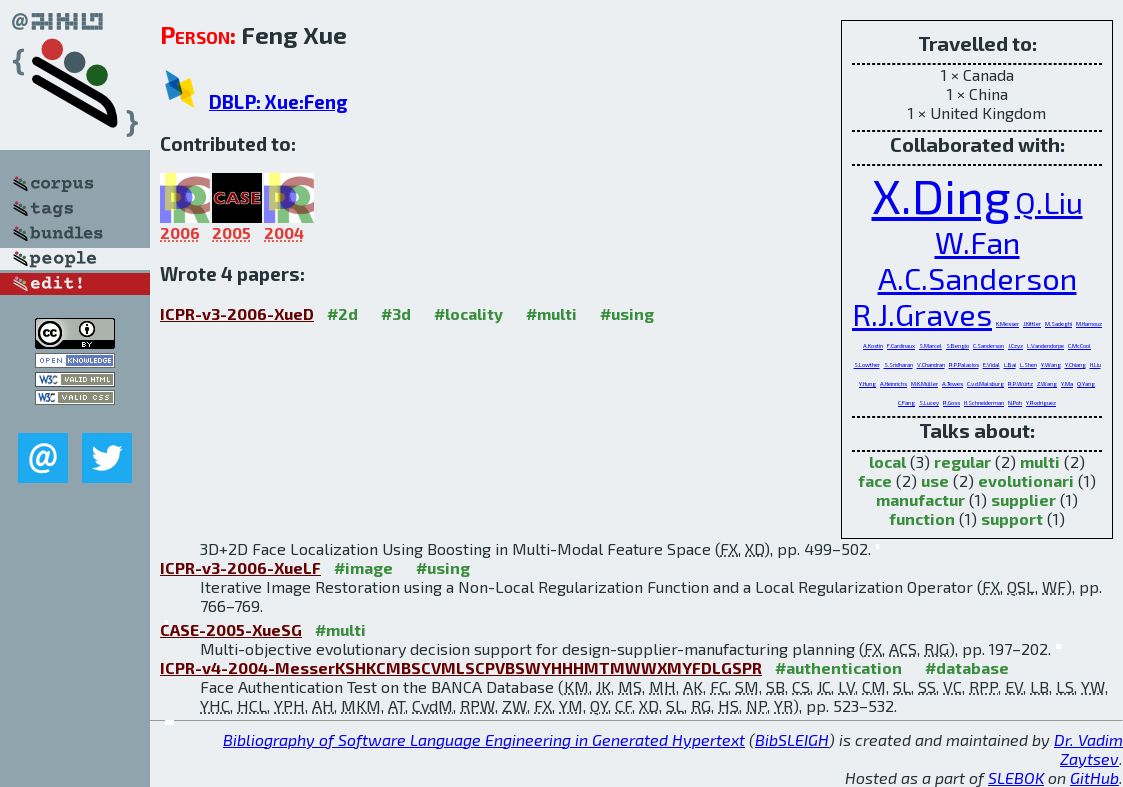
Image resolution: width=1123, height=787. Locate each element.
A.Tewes (952, 383)
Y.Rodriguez (1041, 402)
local (887, 461)
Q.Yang (1086, 383)
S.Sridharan (898, 364)
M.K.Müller (924, 383)
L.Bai (1010, 364)
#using (627, 313)
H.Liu (1095, 364)
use (935, 480)
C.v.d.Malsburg (985, 383)
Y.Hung (867, 383)
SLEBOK (1016, 777)
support (1012, 518)
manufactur (920, 499)
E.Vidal (991, 364)
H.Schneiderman (984, 402)
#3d (396, 313)
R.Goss (951, 402)
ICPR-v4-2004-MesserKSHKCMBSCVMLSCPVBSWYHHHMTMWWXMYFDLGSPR (461, 667)
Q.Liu (1049, 202)
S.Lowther (867, 364)
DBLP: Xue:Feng (278, 101)
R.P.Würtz (1020, 383)
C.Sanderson (988, 345)
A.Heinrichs (893, 383)
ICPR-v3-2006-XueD (237, 313)
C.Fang (906, 402)
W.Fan (977, 242)
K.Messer (1007, 323)
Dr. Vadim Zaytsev (1088, 749)
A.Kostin (873, 345)
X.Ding (941, 195)
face (875, 480)
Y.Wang (1051, 364)
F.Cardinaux (901, 345)
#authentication (838, 667)
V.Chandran (931, 364)
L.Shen (1028, 364)
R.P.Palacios (964, 364)
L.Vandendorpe (1045, 345)
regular (962, 461)
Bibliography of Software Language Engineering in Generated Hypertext (484, 739)
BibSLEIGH (792, 739)
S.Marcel (930, 345)
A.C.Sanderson (977, 278)
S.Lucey (929, 402)
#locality (468, 313)
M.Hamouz (1089, 323)
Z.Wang (1047, 383)
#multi (551, 313)
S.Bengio (957, 345)
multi (1040, 461)
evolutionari (1026, 480)
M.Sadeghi (1058, 323)
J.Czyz (1015, 345)
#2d (342, 313)
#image (363, 567)
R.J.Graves (922, 314)
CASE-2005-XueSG (231, 629)
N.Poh (1015, 402)
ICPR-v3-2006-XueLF (240, 567)
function (922, 518)
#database (967, 667)
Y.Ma (1067, 383)
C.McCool (1079, 345)
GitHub (1094, 777)
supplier (1023, 499)
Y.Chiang (1075, 364)
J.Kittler (1032, 323)
